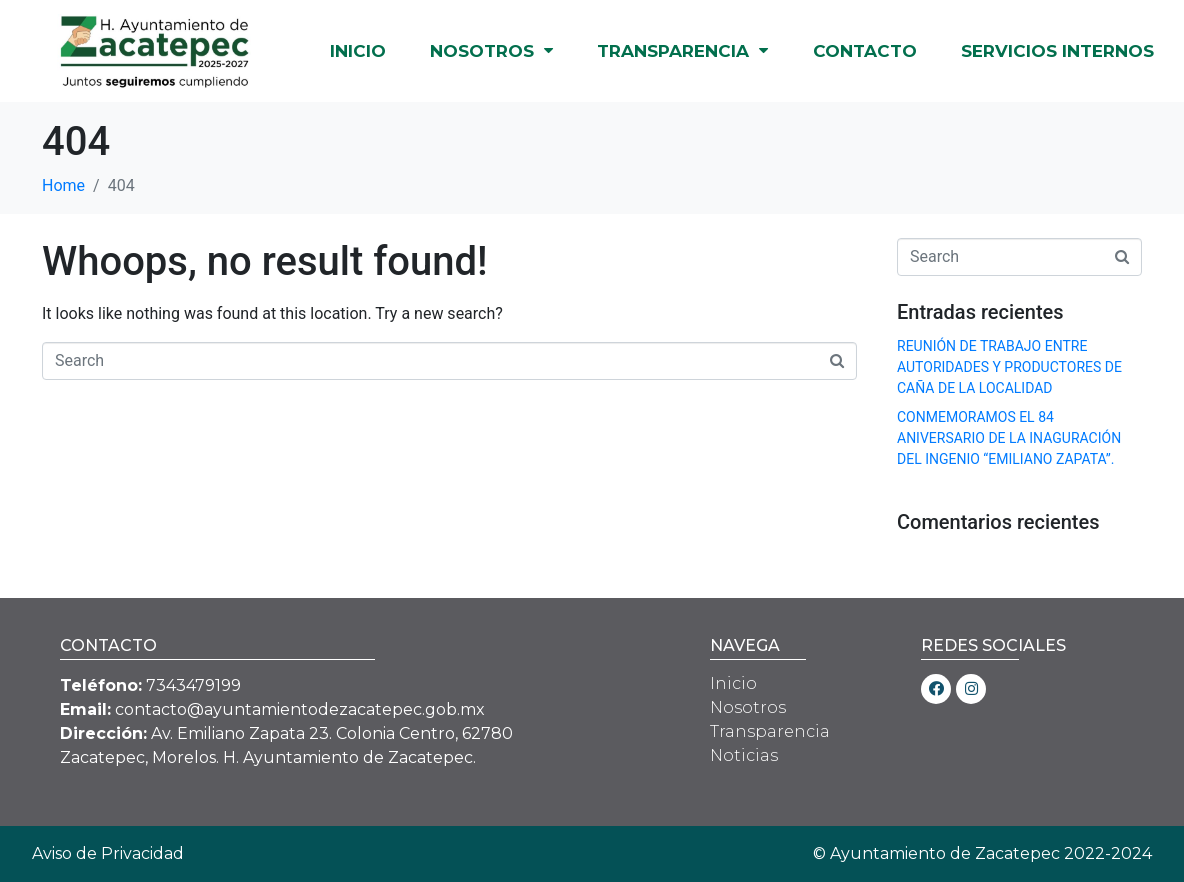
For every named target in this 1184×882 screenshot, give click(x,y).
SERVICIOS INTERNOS (1057, 51)
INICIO (358, 51)
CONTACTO (865, 51)
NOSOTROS (491, 51)
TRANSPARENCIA (682, 51)
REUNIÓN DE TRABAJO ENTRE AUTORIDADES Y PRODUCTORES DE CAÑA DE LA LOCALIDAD (1009, 367)
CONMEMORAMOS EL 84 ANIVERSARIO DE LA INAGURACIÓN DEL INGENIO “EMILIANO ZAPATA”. (1009, 438)
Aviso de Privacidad (108, 853)
